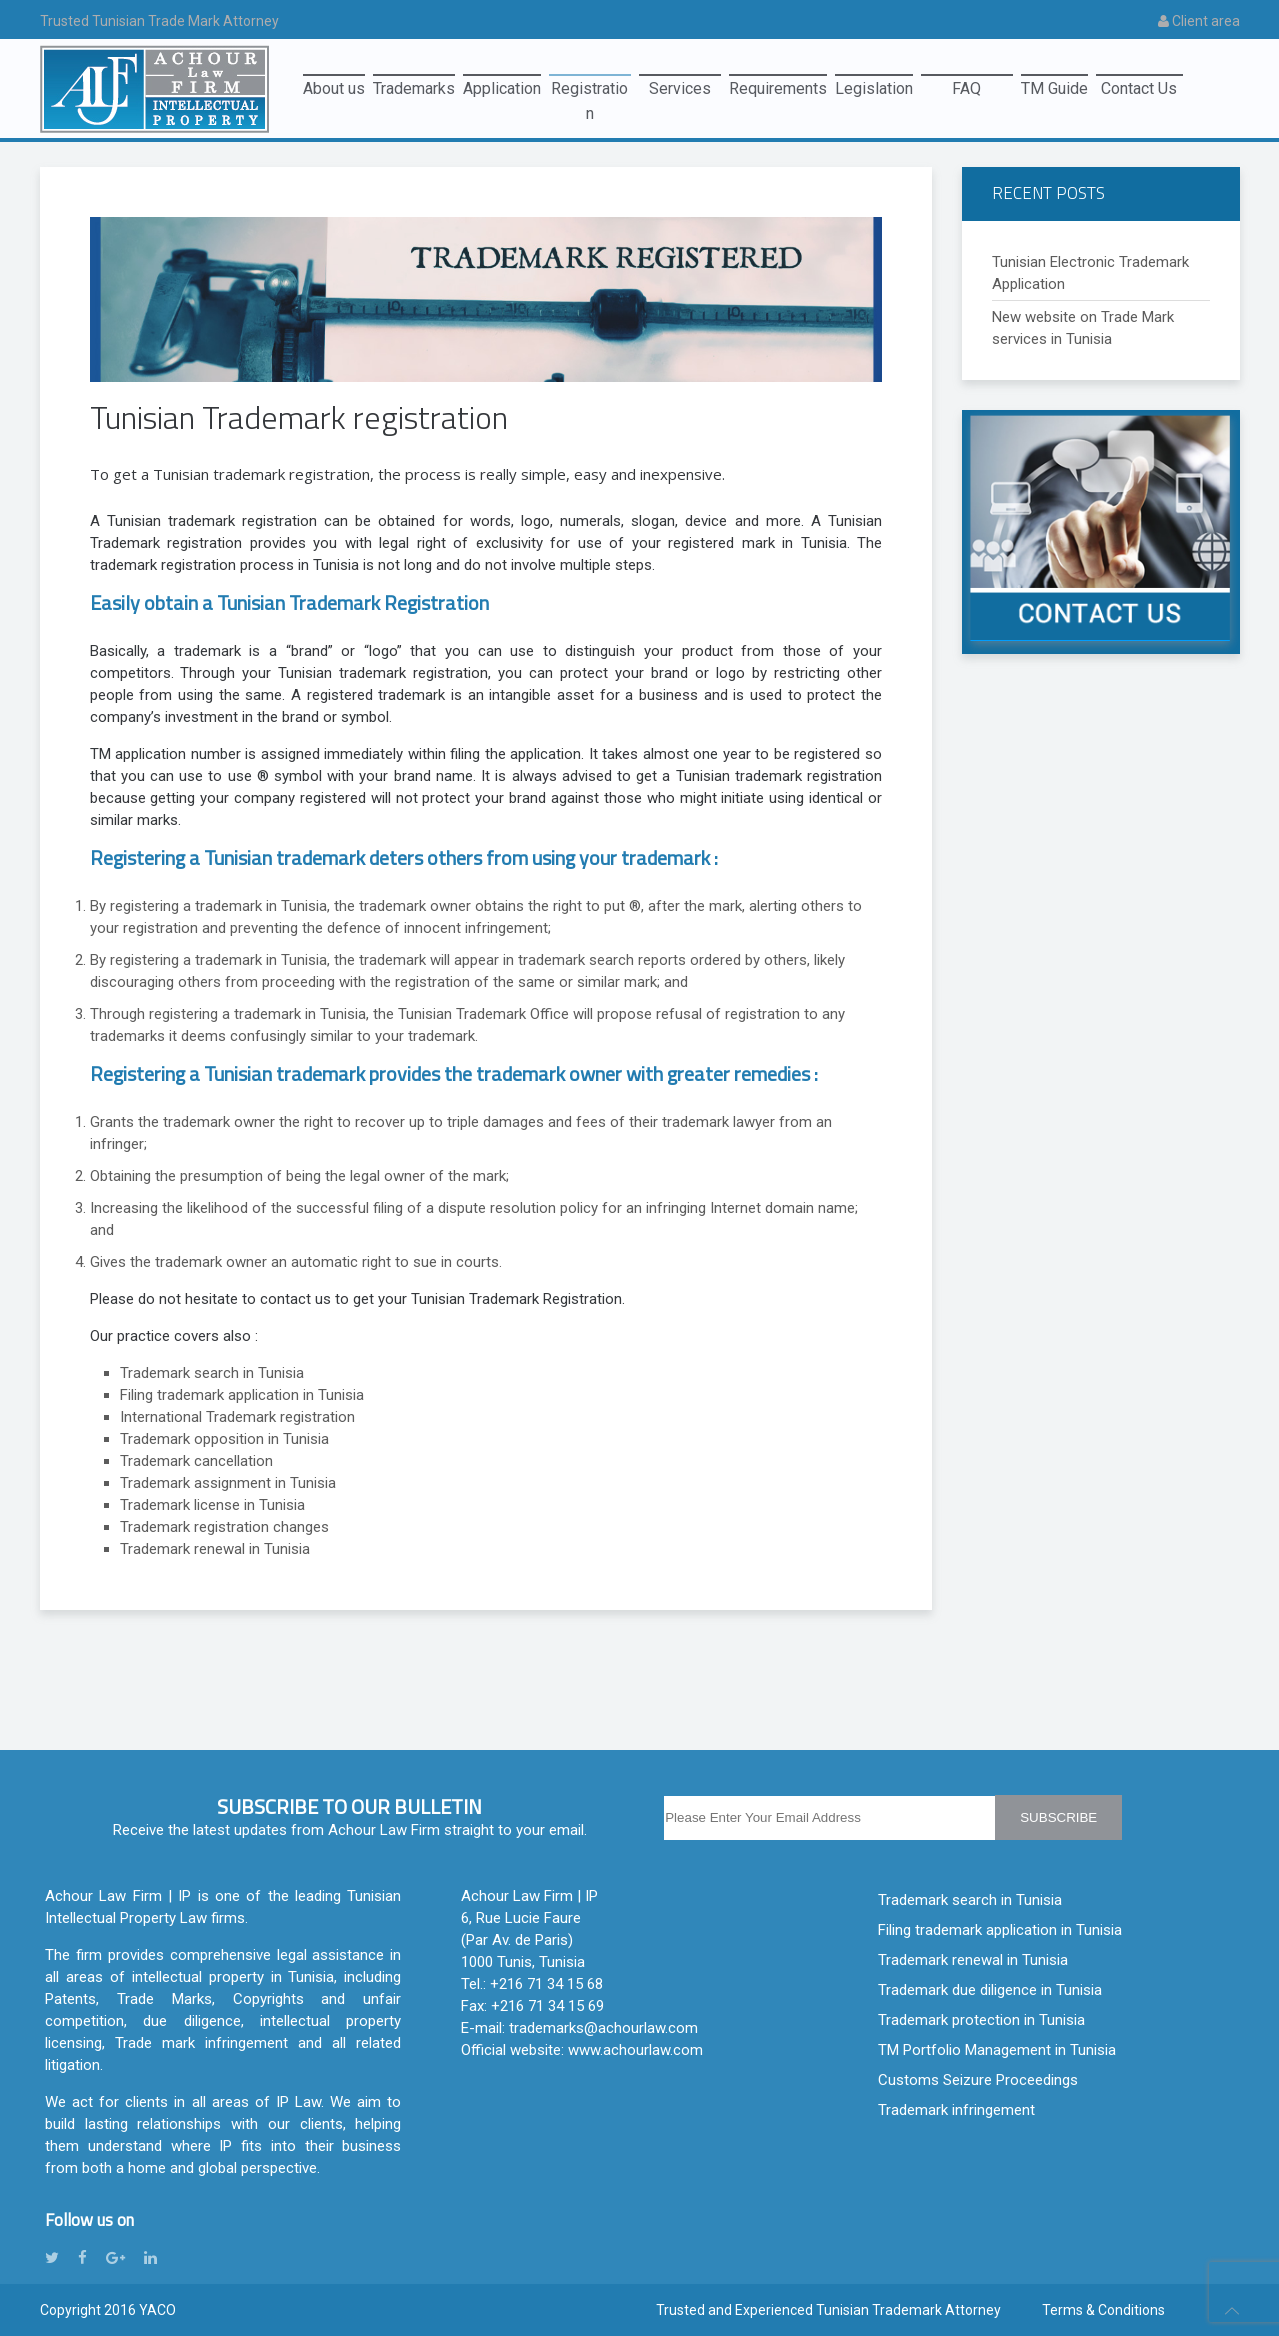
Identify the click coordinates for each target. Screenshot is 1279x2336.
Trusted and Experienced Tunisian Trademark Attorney (828, 2310)
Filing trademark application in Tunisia (1000, 1930)
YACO (157, 2310)
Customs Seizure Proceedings (978, 2080)
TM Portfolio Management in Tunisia (997, 2050)
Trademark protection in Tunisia (981, 2020)
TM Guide (1054, 88)
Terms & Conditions (1103, 2310)
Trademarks (414, 88)
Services (680, 88)
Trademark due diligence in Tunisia (990, 1990)
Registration (589, 91)
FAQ (966, 88)
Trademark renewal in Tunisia (973, 1960)
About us (334, 88)
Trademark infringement (956, 2110)
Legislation (874, 88)
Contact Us (1139, 88)
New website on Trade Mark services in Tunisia (1083, 328)
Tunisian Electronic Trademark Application (1090, 273)
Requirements (778, 88)
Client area (1199, 21)
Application (502, 88)
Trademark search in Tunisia (970, 1900)
